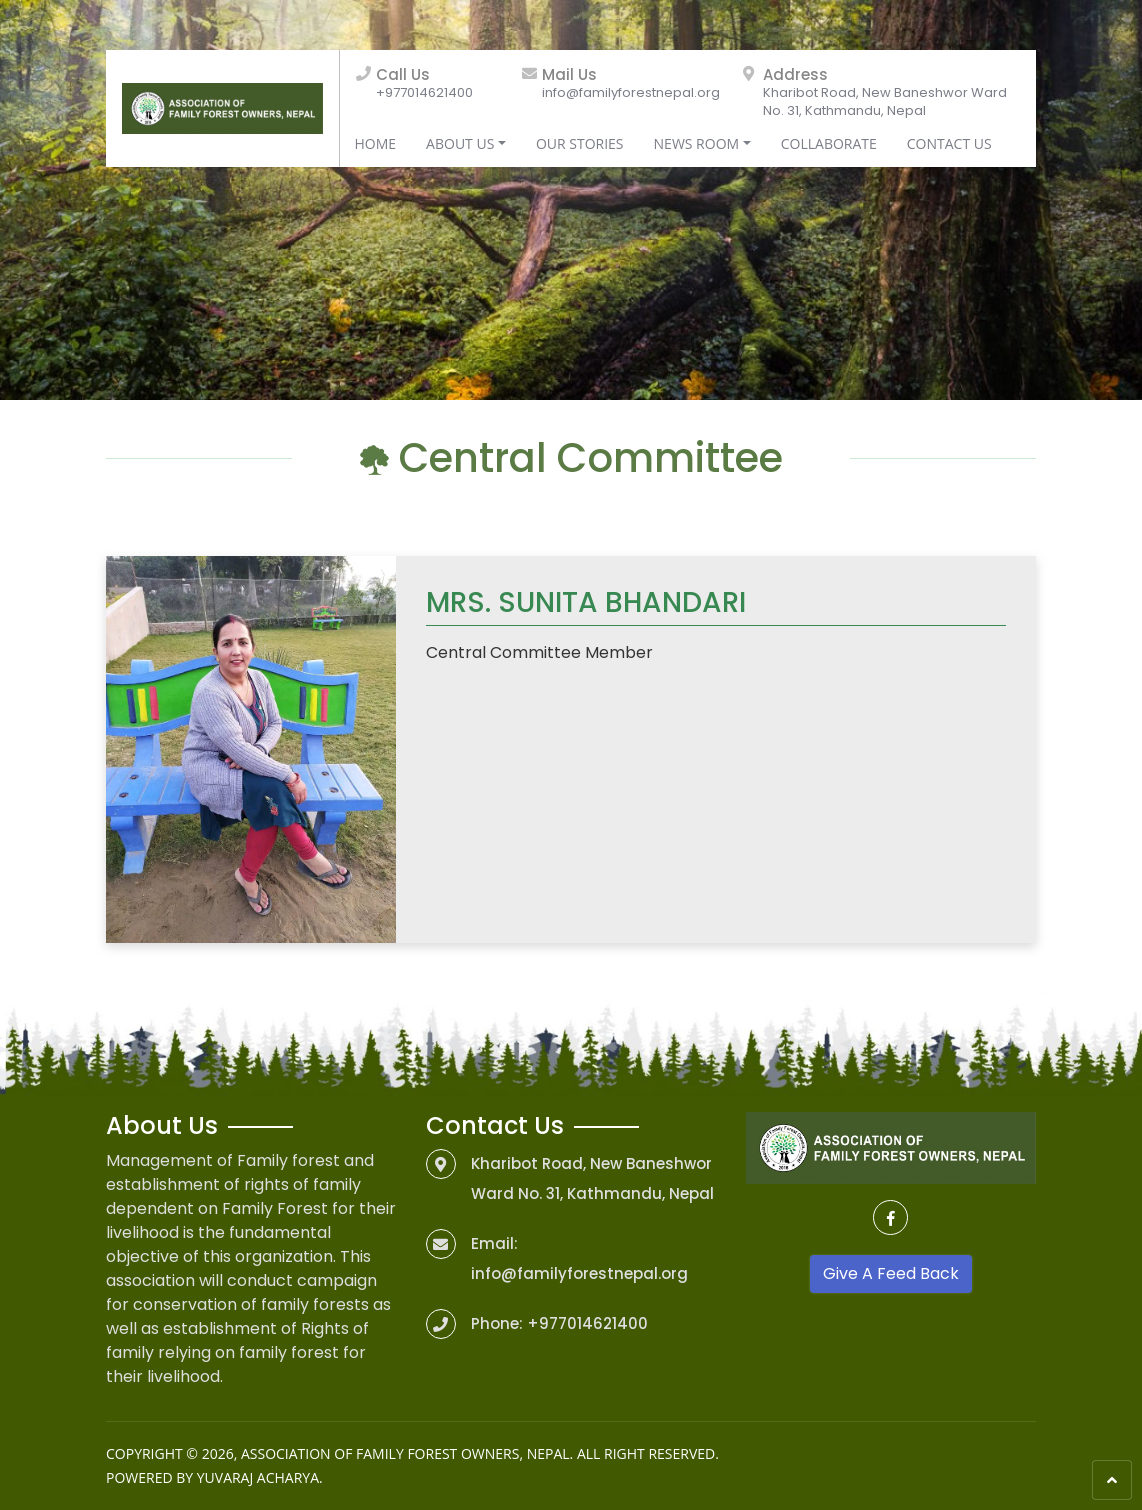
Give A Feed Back (891, 1273)
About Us (460, 143)
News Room (697, 143)
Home (376, 143)
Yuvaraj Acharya (258, 1477)
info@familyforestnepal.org (631, 92)
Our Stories (580, 143)
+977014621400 (424, 92)
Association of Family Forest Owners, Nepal (405, 1453)
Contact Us (949, 143)
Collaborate (829, 143)
